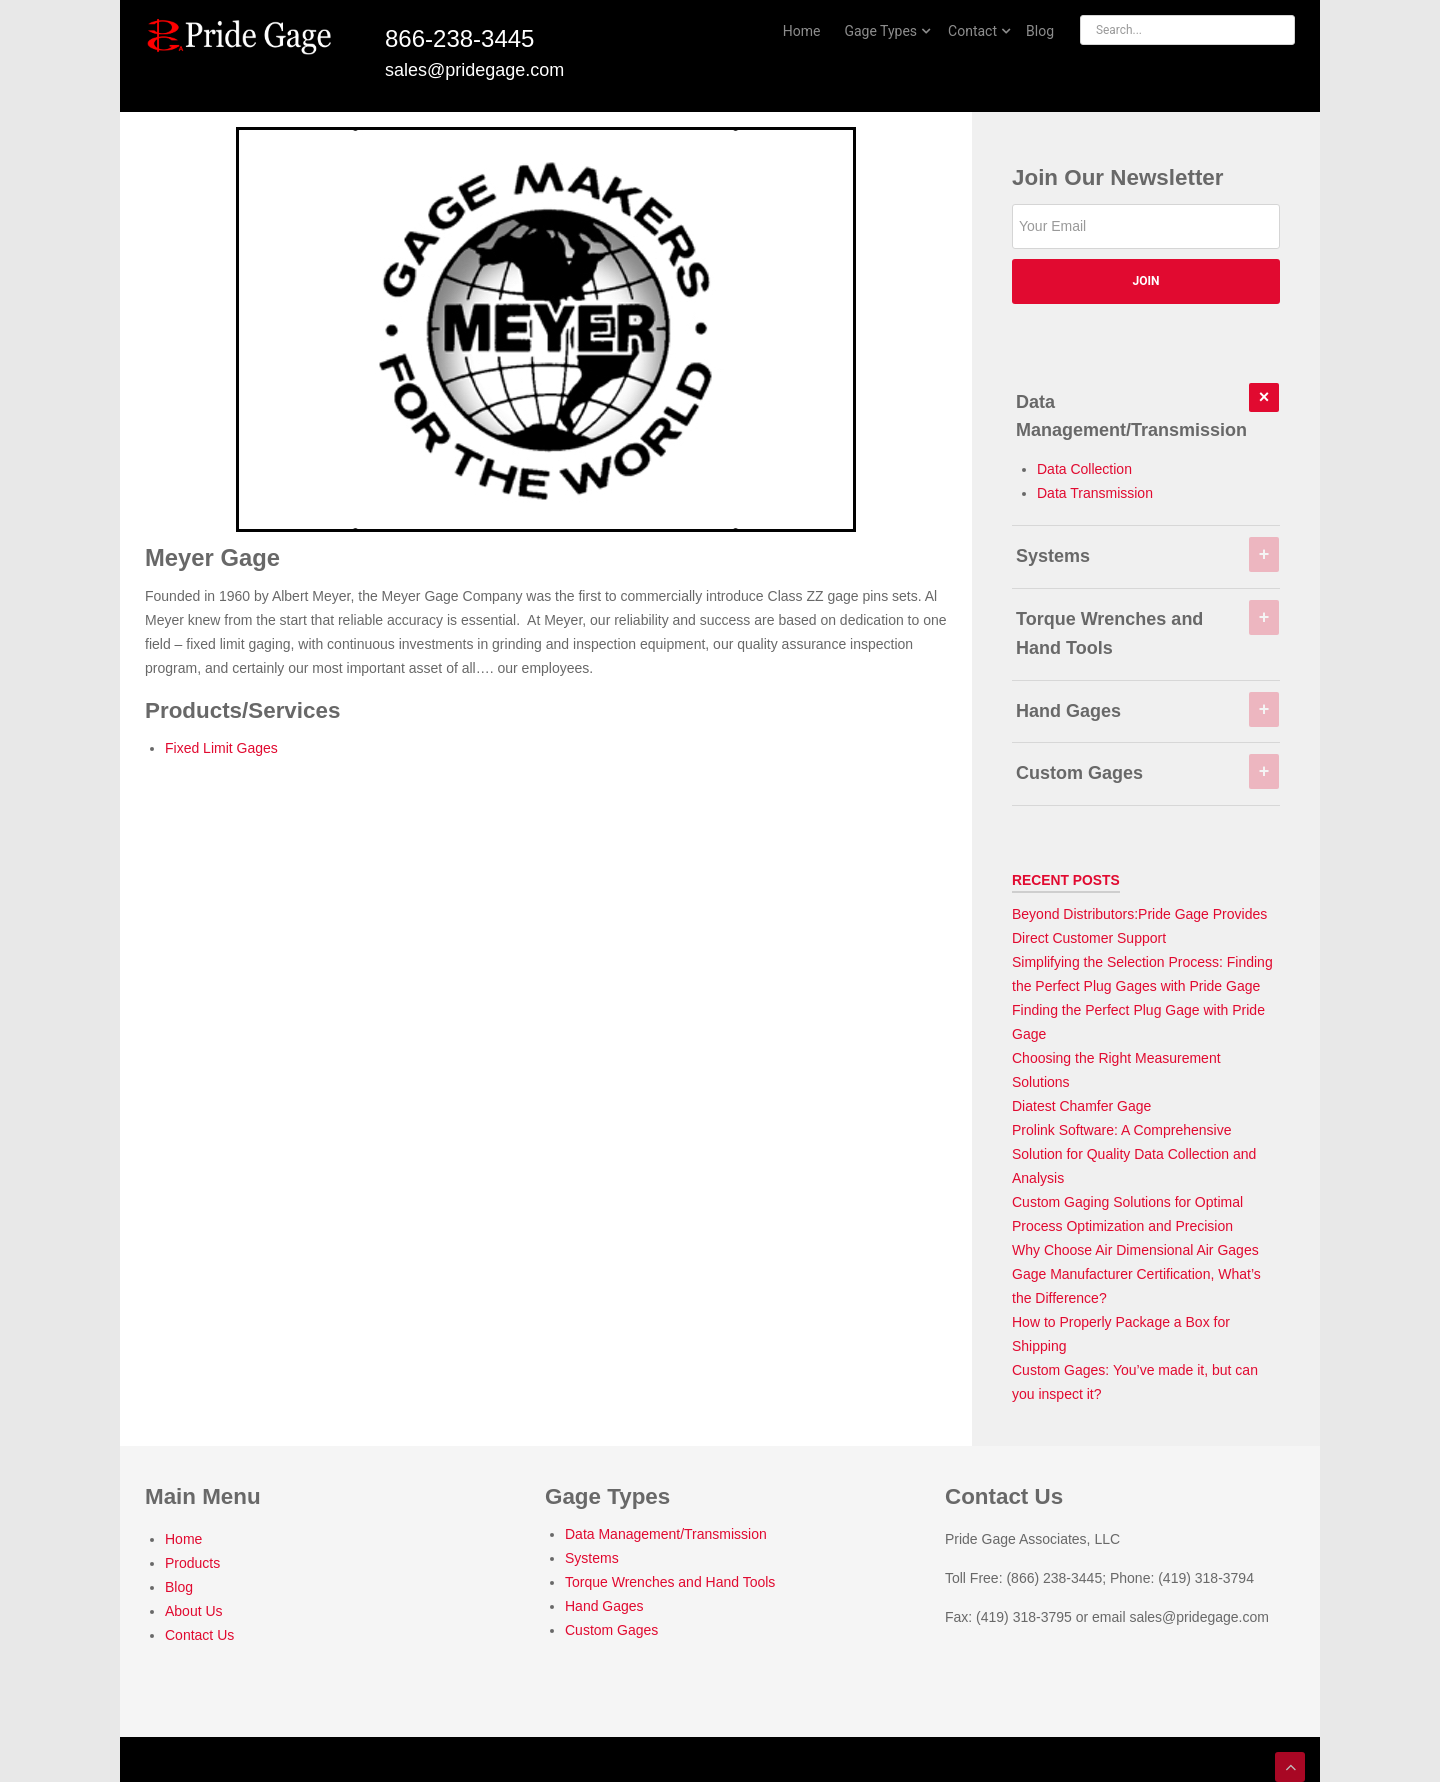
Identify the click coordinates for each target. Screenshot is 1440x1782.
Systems (592, 1558)
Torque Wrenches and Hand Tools (670, 1582)
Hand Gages (604, 1606)
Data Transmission (1095, 493)
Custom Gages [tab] (1147, 769)
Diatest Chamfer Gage (1081, 1106)
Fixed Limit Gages (221, 748)
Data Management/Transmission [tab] (1147, 412)
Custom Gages (611, 1630)
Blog (179, 1587)
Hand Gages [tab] (1147, 707)
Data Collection (1084, 469)
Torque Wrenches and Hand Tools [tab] (1147, 629)
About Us (194, 1611)
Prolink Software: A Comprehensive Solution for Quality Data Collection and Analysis (1134, 1154)
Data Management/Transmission (666, 1534)
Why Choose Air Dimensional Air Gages (1135, 1250)
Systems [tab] (1147, 552)
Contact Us (199, 1635)
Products (192, 1563)
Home (183, 1539)
